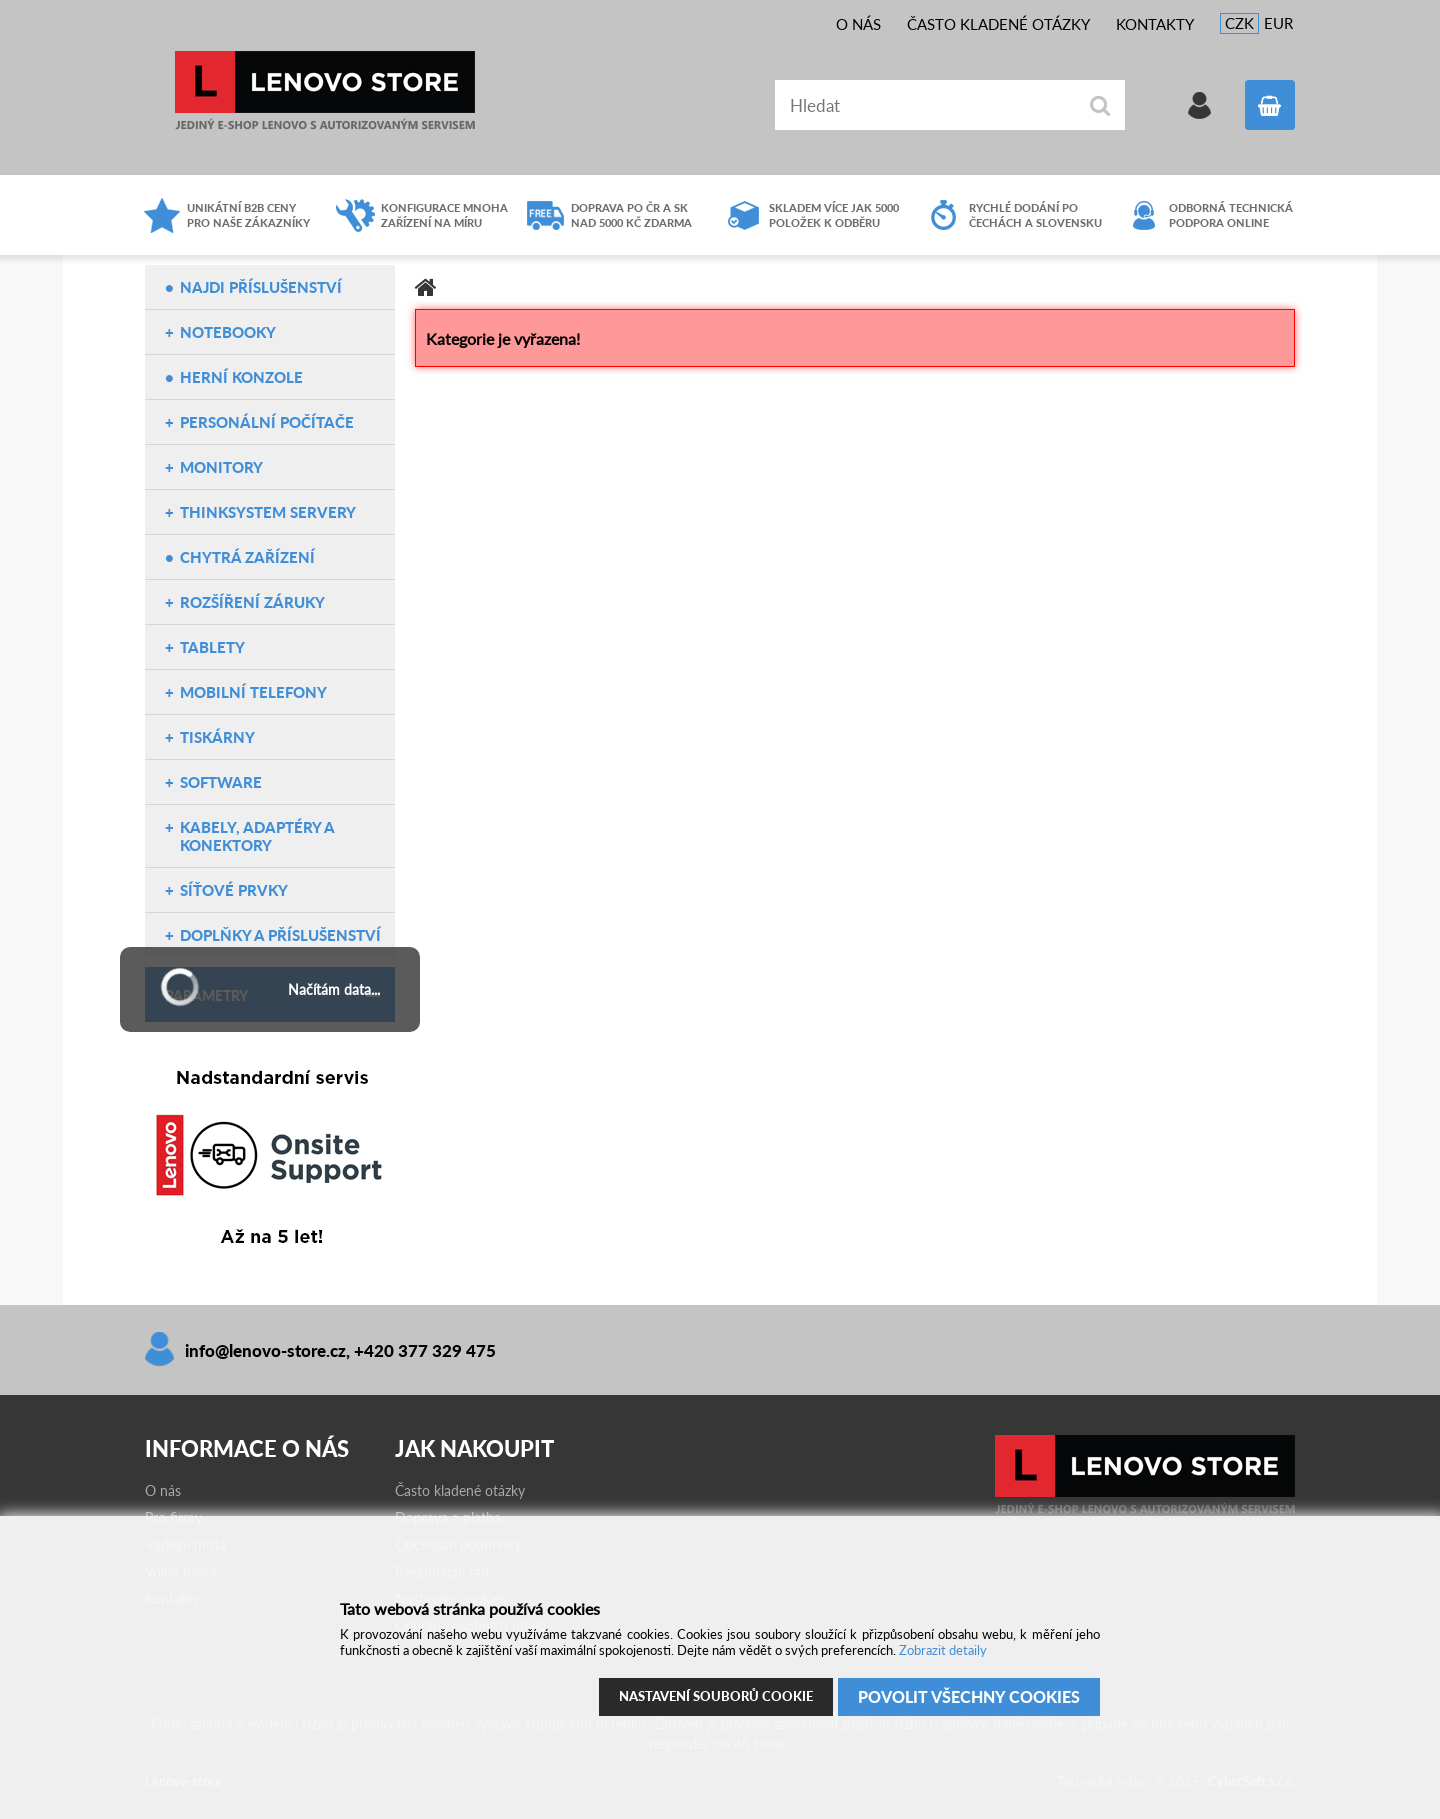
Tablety (212, 647)
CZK (1239, 23)
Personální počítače (267, 422)
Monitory (221, 467)
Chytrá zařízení (247, 557)
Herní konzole (241, 377)
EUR (1278, 23)
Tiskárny (217, 737)
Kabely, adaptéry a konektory (257, 836)
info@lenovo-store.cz (265, 1350)
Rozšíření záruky (252, 602)
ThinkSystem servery (268, 512)
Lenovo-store (325, 90)
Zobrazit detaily (943, 1650)
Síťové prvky (234, 890)
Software (221, 782)
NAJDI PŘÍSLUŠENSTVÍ (261, 287)
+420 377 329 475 (425, 1350)
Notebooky (228, 332)
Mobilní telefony (253, 692)
